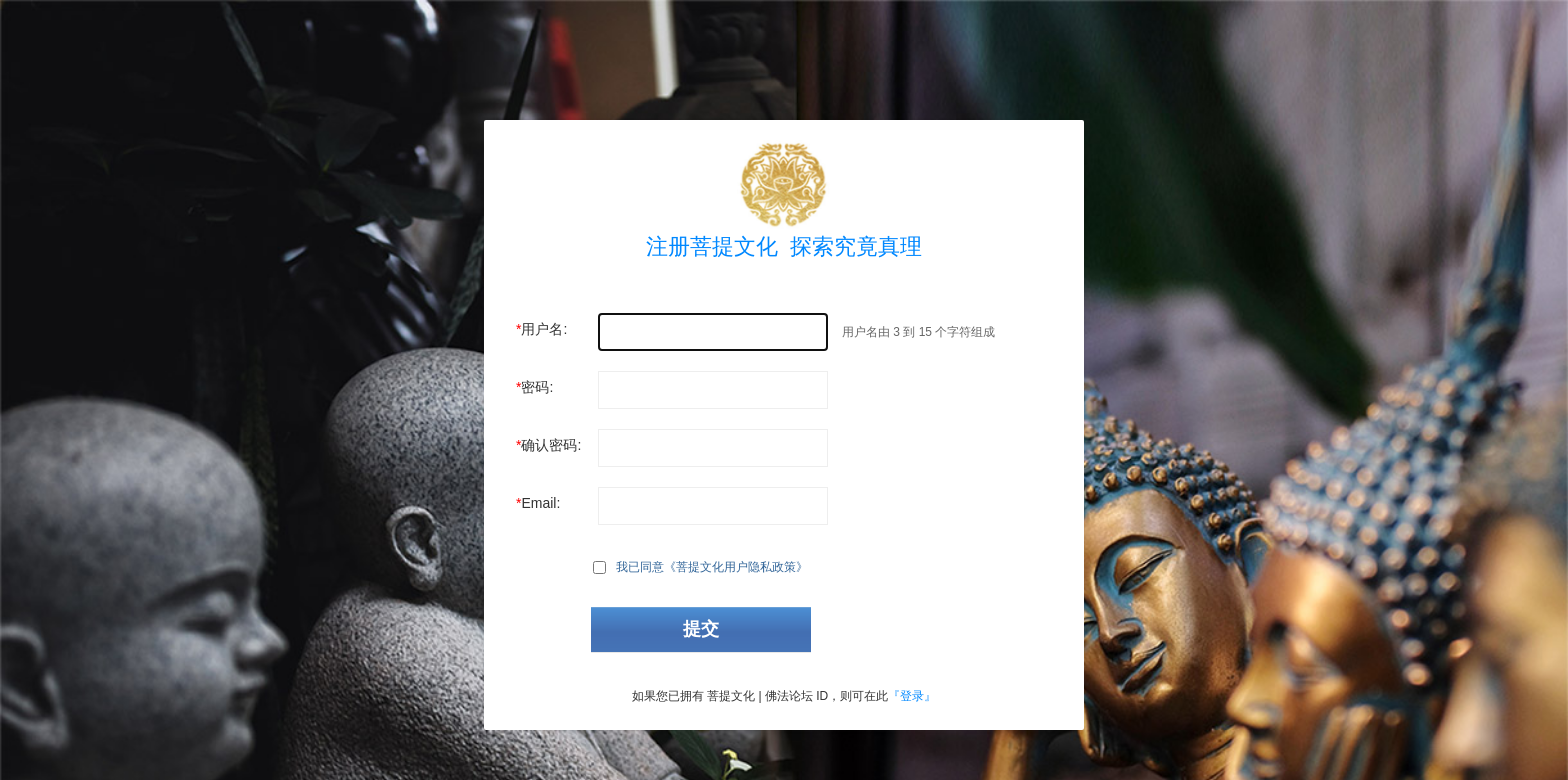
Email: (540, 503)
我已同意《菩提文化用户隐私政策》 (712, 567)
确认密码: (551, 445)
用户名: (544, 329)
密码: (537, 387)
